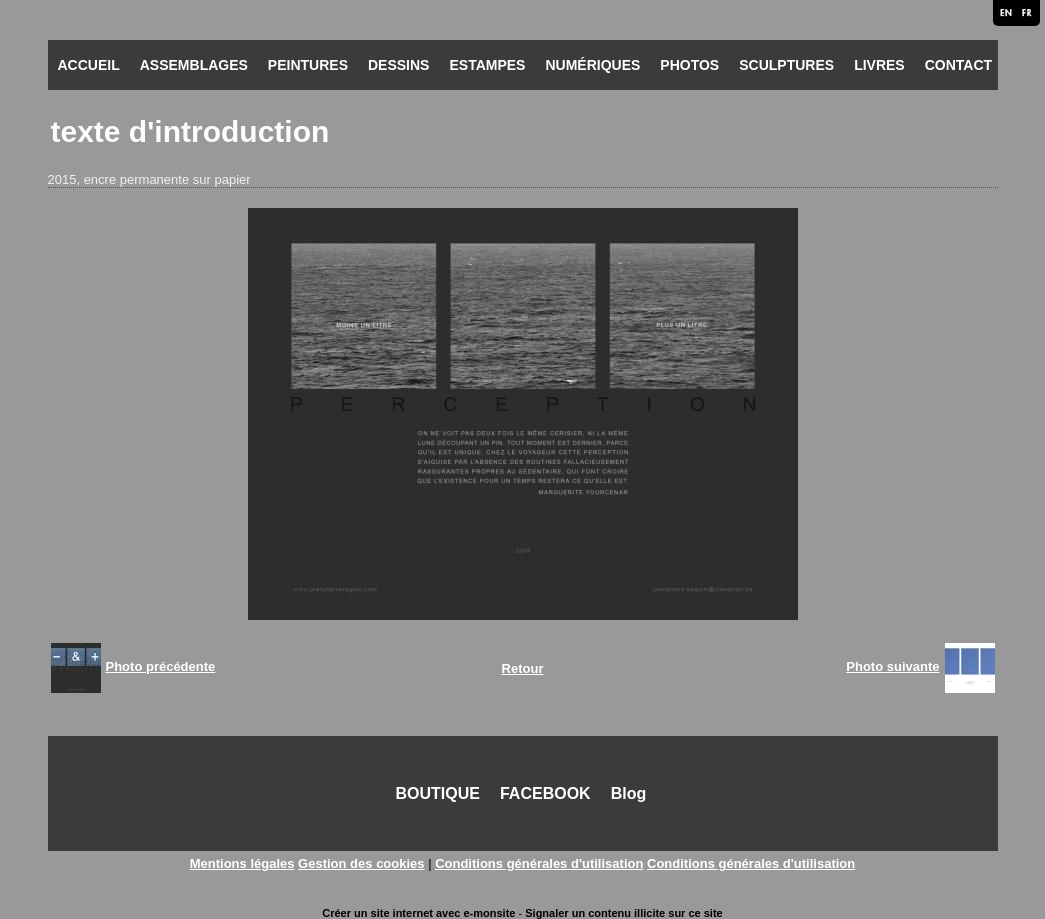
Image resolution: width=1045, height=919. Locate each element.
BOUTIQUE (438, 793)
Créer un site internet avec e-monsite (418, 913)
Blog (629, 793)
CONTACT (958, 65)
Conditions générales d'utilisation (539, 863)
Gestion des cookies (361, 863)
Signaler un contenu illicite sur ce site (623, 913)
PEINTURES (308, 65)
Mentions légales (242, 863)
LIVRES (879, 65)
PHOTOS (689, 65)
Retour (523, 668)
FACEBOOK (545, 793)
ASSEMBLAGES (194, 65)
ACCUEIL (89, 65)
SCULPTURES (786, 65)
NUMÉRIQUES (592, 65)
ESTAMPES (487, 65)
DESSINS (398, 65)
